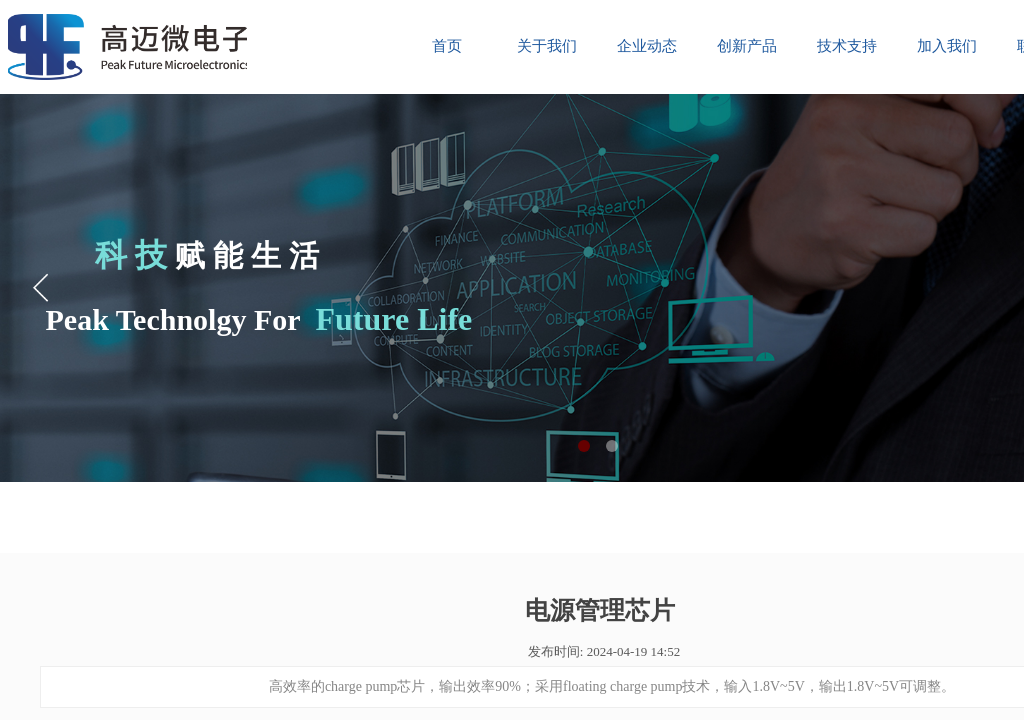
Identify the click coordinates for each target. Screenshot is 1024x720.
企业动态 (647, 46)
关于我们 (547, 46)
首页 (447, 46)
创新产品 (747, 46)
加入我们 (947, 46)
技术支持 (847, 46)
